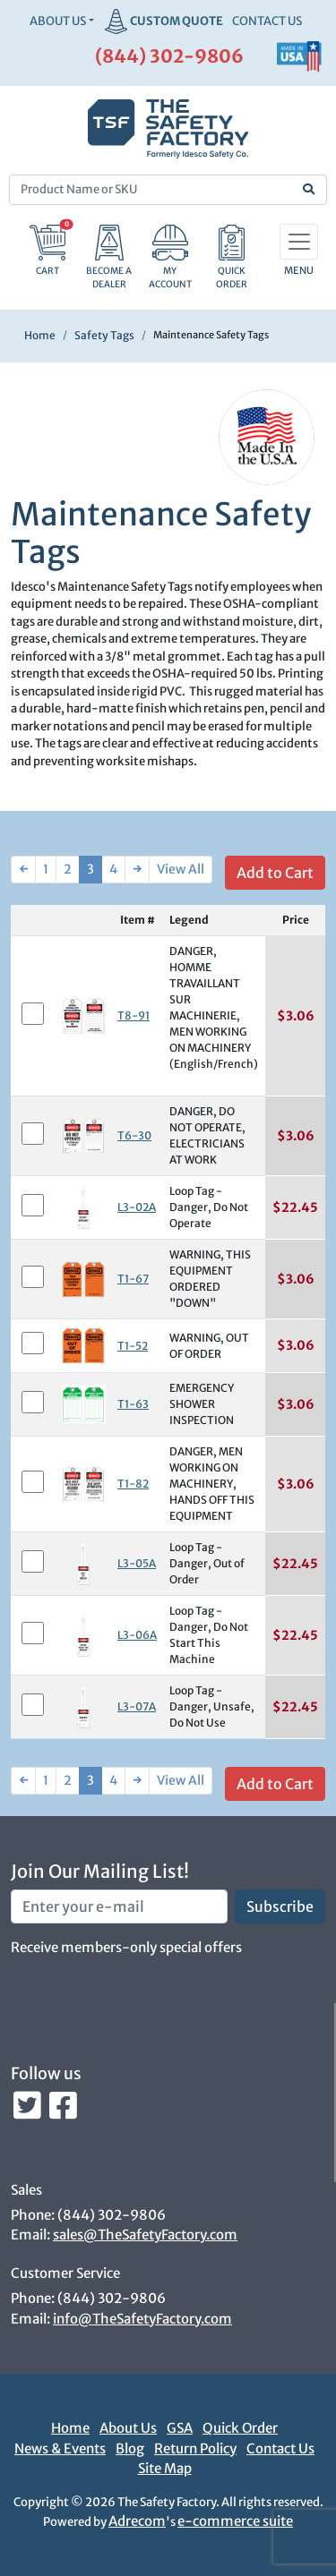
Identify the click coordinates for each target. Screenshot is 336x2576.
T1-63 (133, 1404)
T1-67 (133, 1278)
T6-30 (134, 1135)
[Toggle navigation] (299, 242)
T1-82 (133, 1483)
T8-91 (133, 1015)
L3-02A (136, 1207)
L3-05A (136, 1563)
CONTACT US (267, 21)
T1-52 (132, 1345)
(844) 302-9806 (169, 56)
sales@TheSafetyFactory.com (145, 2234)
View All (180, 869)
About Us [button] (58, 21)
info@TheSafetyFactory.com (142, 2318)
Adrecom (137, 2520)
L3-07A (136, 1706)
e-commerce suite (235, 2520)
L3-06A (137, 1635)
